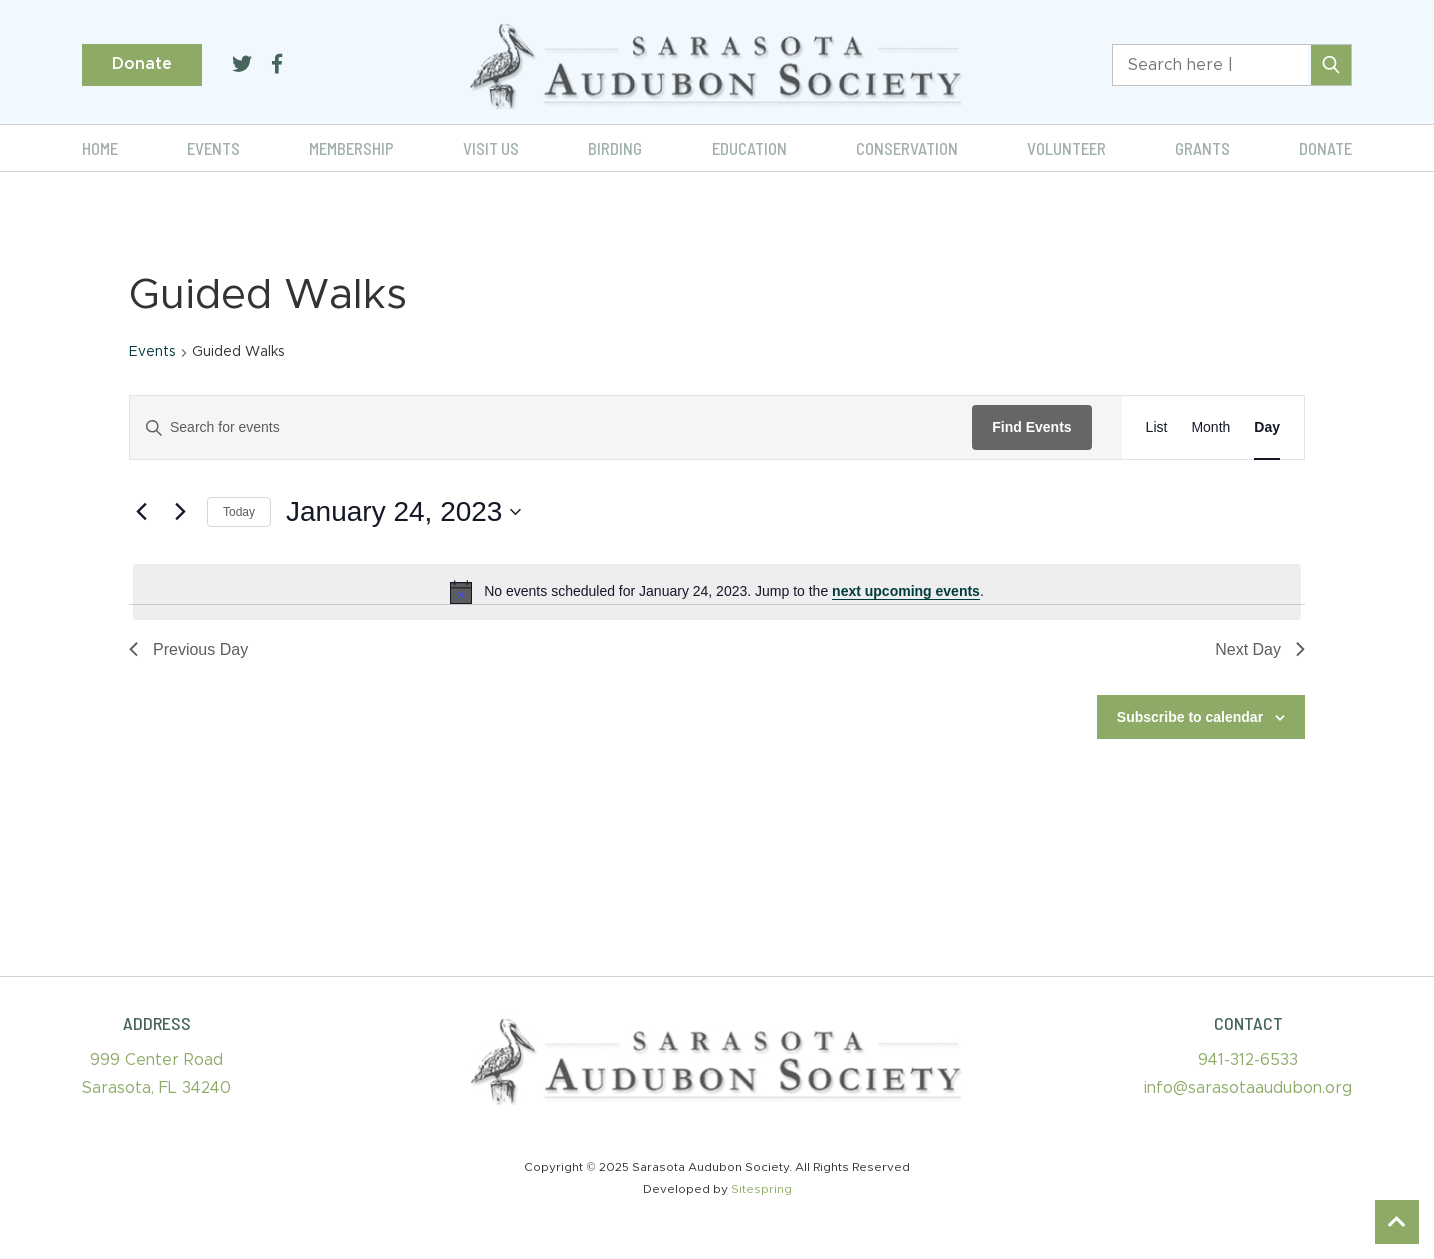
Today (239, 512)
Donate (142, 64)
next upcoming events (906, 591)
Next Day (1260, 649)
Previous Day (188, 649)
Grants (1202, 148)
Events (213, 148)
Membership (351, 148)
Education (749, 148)
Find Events (1031, 427)
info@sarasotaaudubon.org (1248, 1088)
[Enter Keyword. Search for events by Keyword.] (551, 427)
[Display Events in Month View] (1210, 427)
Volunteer (1066, 148)
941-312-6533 (1248, 1060)
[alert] (717, 592)
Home (100, 148)
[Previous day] (141, 512)
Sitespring (761, 1189)
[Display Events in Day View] (1267, 427)
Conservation (907, 148)
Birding (615, 148)
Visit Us (491, 148)
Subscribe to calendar (1190, 717)
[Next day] (180, 512)
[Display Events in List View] (1157, 427)
